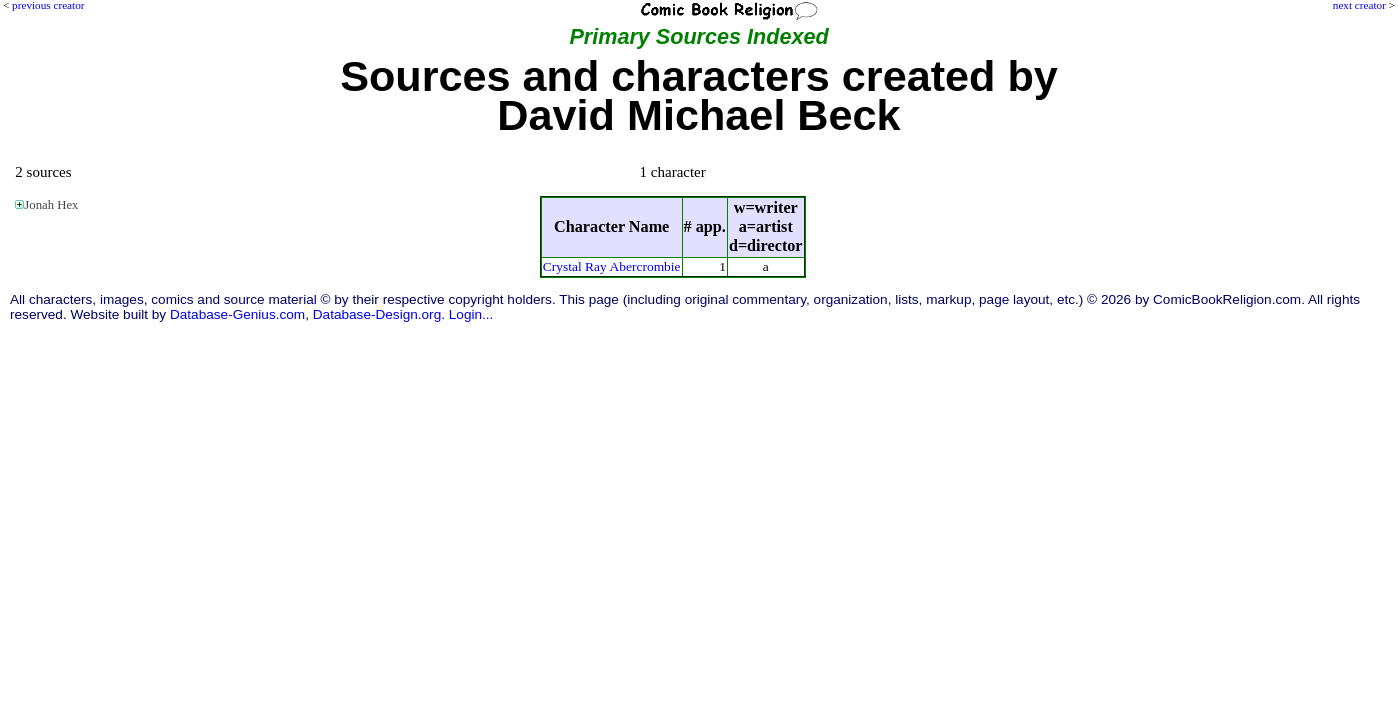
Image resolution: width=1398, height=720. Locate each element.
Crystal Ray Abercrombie (612, 266)
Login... (471, 314)
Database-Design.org (377, 314)
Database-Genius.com (237, 314)
